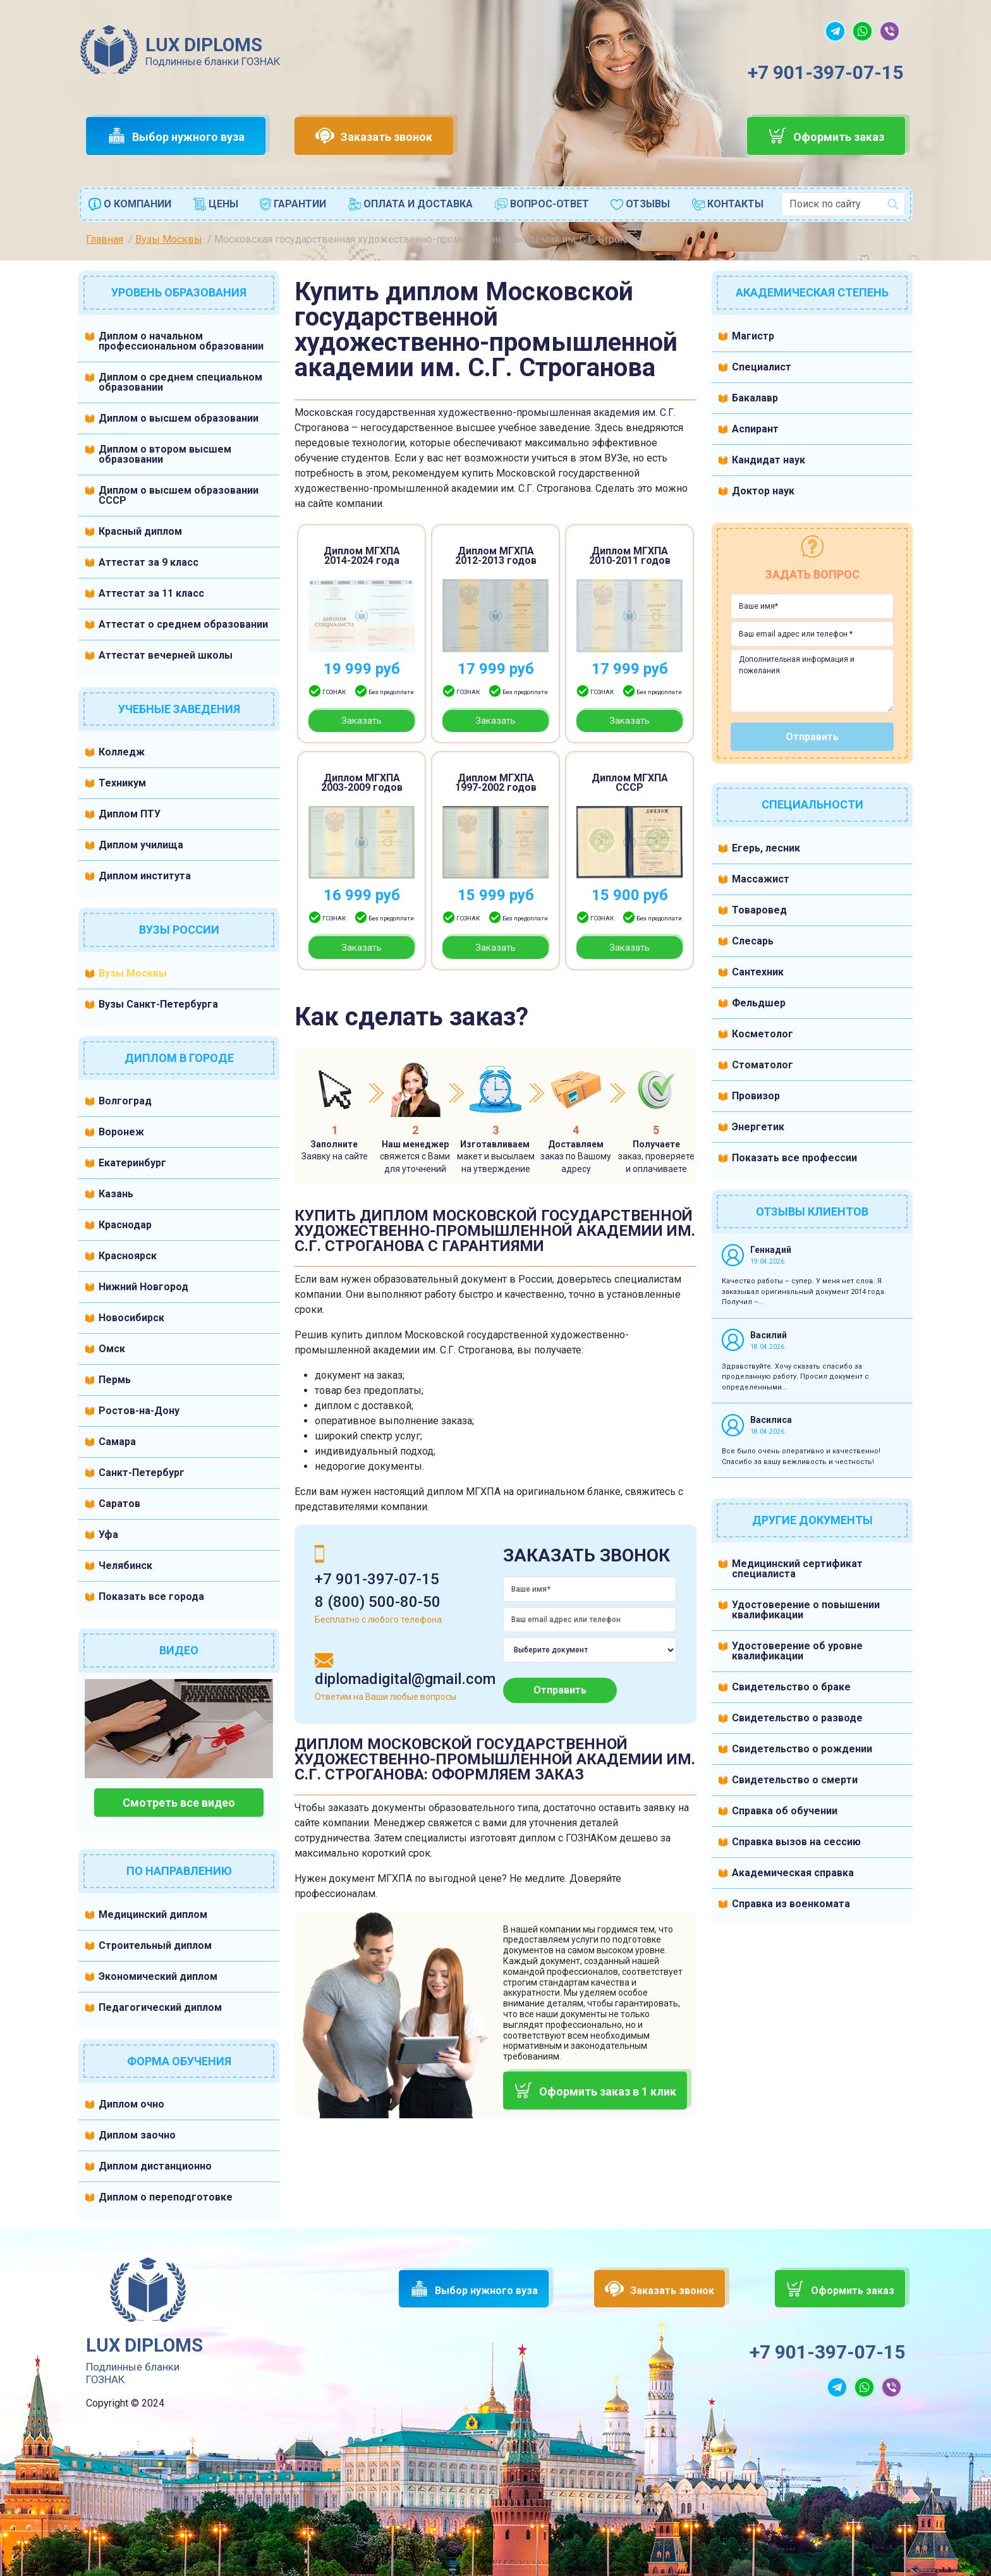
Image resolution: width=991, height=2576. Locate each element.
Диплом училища (141, 845)
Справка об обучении (784, 1811)
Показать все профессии (794, 1158)
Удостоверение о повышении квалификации (806, 1610)
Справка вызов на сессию (796, 1842)
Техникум (122, 783)
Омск (112, 1349)
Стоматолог (762, 1065)
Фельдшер (759, 1003)
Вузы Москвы (133, 973)
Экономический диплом (158, 1976)
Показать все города (151, 1596)
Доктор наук (763, 491)
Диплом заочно (137, 2135)
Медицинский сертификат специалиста (797, 1569)
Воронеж (121, 1132)
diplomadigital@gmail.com (405, 1679)
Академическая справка (793, 1873)
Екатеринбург (132, 1163)
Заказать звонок (386, 136)
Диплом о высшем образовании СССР (178, 495)
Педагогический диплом (160, 2007)
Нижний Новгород (143, 1287)
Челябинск (125, 1566)
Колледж (122, 752)
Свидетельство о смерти (795, 1780)
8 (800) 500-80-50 (378, 1602)
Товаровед (759, 910)
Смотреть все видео (179, 1802)
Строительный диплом (155, 1945)
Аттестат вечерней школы (166, 655)
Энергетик (758, 1127)
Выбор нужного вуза (188, 136)
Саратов (119, 1504)
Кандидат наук (768, 460)
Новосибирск (131, 1318)
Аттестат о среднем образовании (183, 624)
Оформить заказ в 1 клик (607, 2091)
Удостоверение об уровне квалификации (797, 1651)
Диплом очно (131, 2104)
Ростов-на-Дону (139, 1411)
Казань (116, 1194)
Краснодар (125, 1225)
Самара (117, 1442)
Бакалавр (755, 398)
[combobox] (843, 204)
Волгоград (125, 1101)
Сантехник (758, 972)
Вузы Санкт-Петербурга (158, 1004)
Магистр (753, 336)
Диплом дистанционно (155, 2166)
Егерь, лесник (766, 848)
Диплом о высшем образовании (178, 418)
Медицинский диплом (153, 1914)
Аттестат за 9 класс (148, 562)
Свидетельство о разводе (797, 1718)
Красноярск (128, 1256)
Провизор (756, 1096)
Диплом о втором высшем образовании (165, 454)
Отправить (560, 1690)
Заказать (361, 720)
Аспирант (755, 429)
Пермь (115, 1380)
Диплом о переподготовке (166, 2197)
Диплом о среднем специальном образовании (180, 382)
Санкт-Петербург (142, 1473)
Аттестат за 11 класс (151, 593)
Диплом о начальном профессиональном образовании (181, 341)
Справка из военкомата (791, 1904)
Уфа (108, 1535)
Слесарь (753, 941)
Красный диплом (140, 531)
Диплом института (145, 876)
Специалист (761, 367)
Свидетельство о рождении (802, 1749)
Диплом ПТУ (130, 814)
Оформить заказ (838, 136)
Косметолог (762, 1034)
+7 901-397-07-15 (825, 72)
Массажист (760, 879)
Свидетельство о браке (791, 1687)
